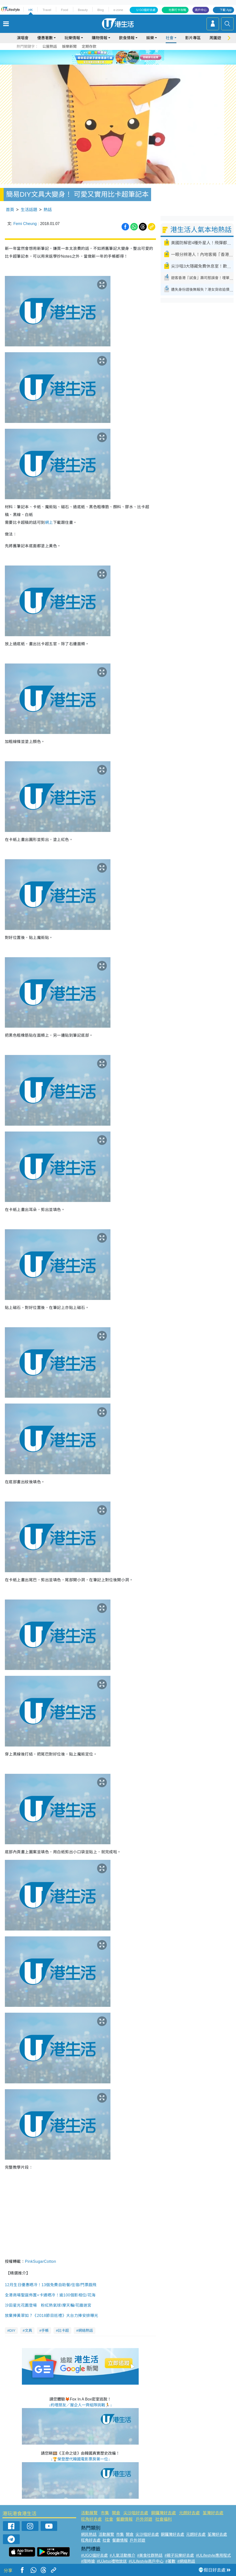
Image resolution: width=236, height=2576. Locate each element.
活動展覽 (89, 2513)
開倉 (116, 2513)
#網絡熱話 (186, 2561)
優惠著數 (45, 38)
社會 (169, 38)
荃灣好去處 (213, 2513)
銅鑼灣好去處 (163, 2513)
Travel (47, 10)
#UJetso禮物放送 (112, 2561)
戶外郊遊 (144, 2519)
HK (30, 10)
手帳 (45, 2330)
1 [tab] (111, 62)
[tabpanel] (118, 57)
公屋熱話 (49, 46)
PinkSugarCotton (40, 2261)
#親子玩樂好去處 (179, 2555)
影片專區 (193, 38)
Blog (100, 10)
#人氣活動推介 (122, 2555)
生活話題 (29, 209)
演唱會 (22, 38)
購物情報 (99, 38)
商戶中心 (201, 10)
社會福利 (163, 2519)
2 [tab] (116, 62)
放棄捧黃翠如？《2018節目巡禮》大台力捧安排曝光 (51, 2315)
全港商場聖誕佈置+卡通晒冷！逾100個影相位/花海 (50, 2295)
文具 (28, 2330)
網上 (49, 522)
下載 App (226, 10)
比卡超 (63, 2330)
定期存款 (89, 46)
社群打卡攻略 (177, 10)
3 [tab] (121, 62)
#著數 (170, 2561)
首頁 (10, 209)
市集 (105, 2513)
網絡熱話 (85, 2330)
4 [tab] (126, 62)
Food (64, 10)
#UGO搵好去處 (94, 2555)
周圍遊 (215, 38)
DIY (12, 2330)
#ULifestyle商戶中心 (146, 2561)
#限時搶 (88, 2561)
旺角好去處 (91, 2519)
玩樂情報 (72, 38)
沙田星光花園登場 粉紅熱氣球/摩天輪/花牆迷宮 (48, 2305)
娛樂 (150, 38)
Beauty (83, 10)
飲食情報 (127, 38)
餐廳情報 (124, 2519)
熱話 (48, 209)
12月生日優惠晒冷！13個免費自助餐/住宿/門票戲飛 (51, 2285)
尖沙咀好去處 (135, 2513)
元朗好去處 (189, 2513)
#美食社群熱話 (150, 2555)
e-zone (118, 10)
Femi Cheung (25, 224)
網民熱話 (89, 2534)
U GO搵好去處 (146, 10)
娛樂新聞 (69, 46)
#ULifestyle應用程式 (213, 2555)
